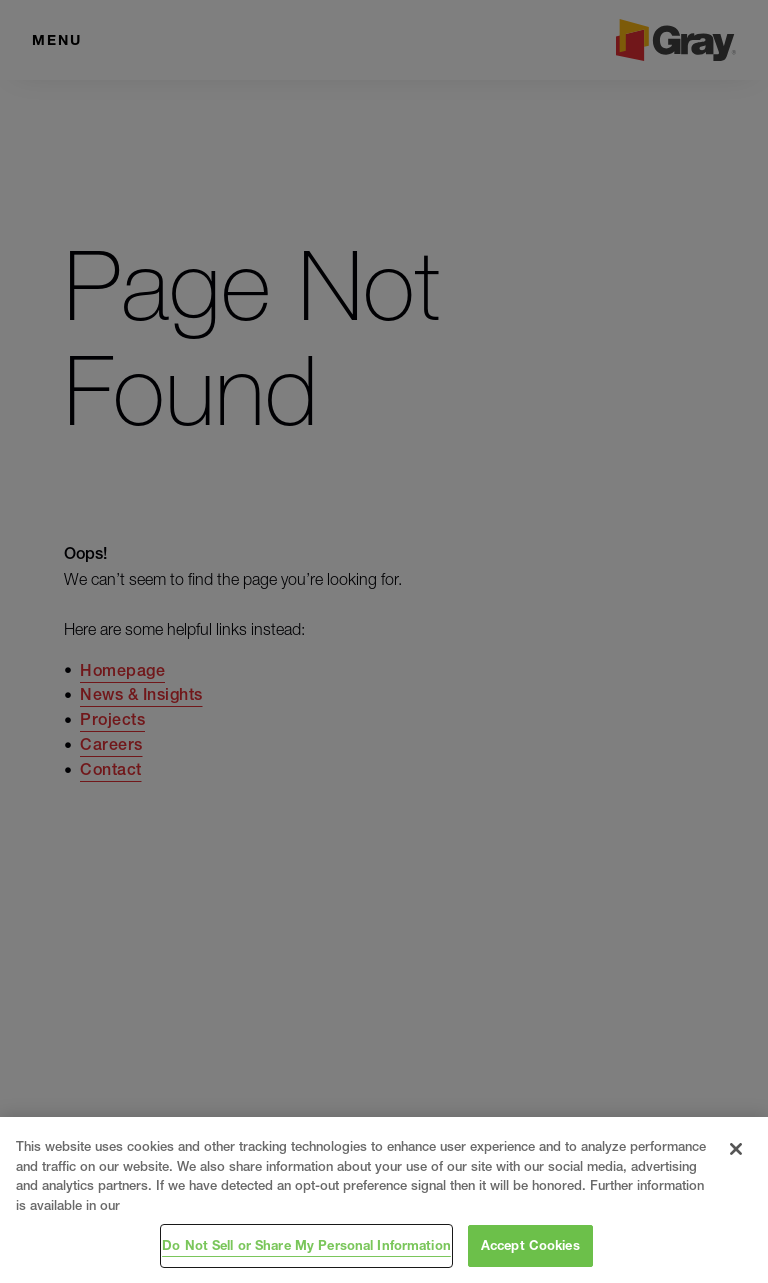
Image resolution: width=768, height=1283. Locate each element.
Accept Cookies (530, 1245)
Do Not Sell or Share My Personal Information (306, 1245)
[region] (384, 1200)
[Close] (736, 1149)
